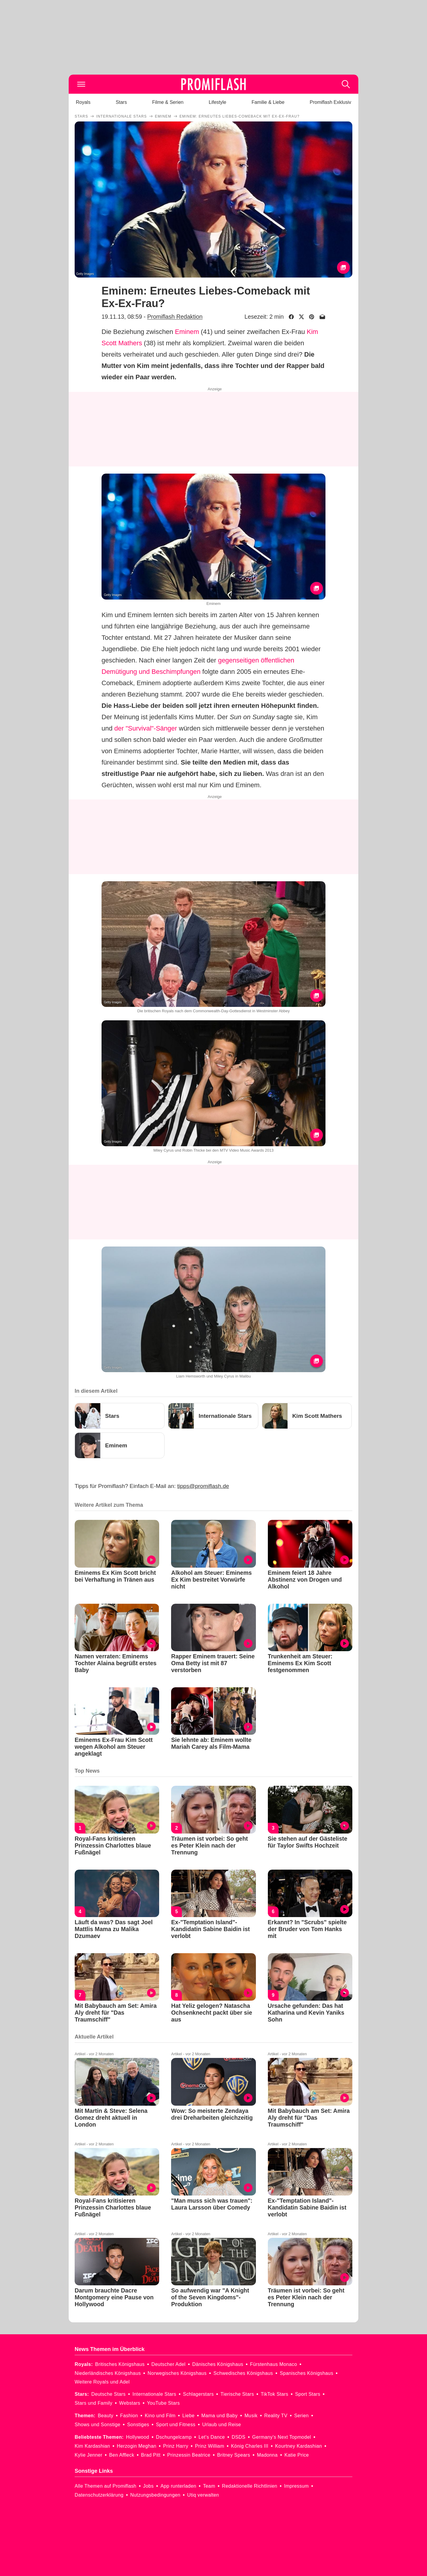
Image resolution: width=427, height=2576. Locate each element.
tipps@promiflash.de (203, 1486)
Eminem (187, 331)
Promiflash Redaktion (174, 316)
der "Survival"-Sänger (145, 728)
